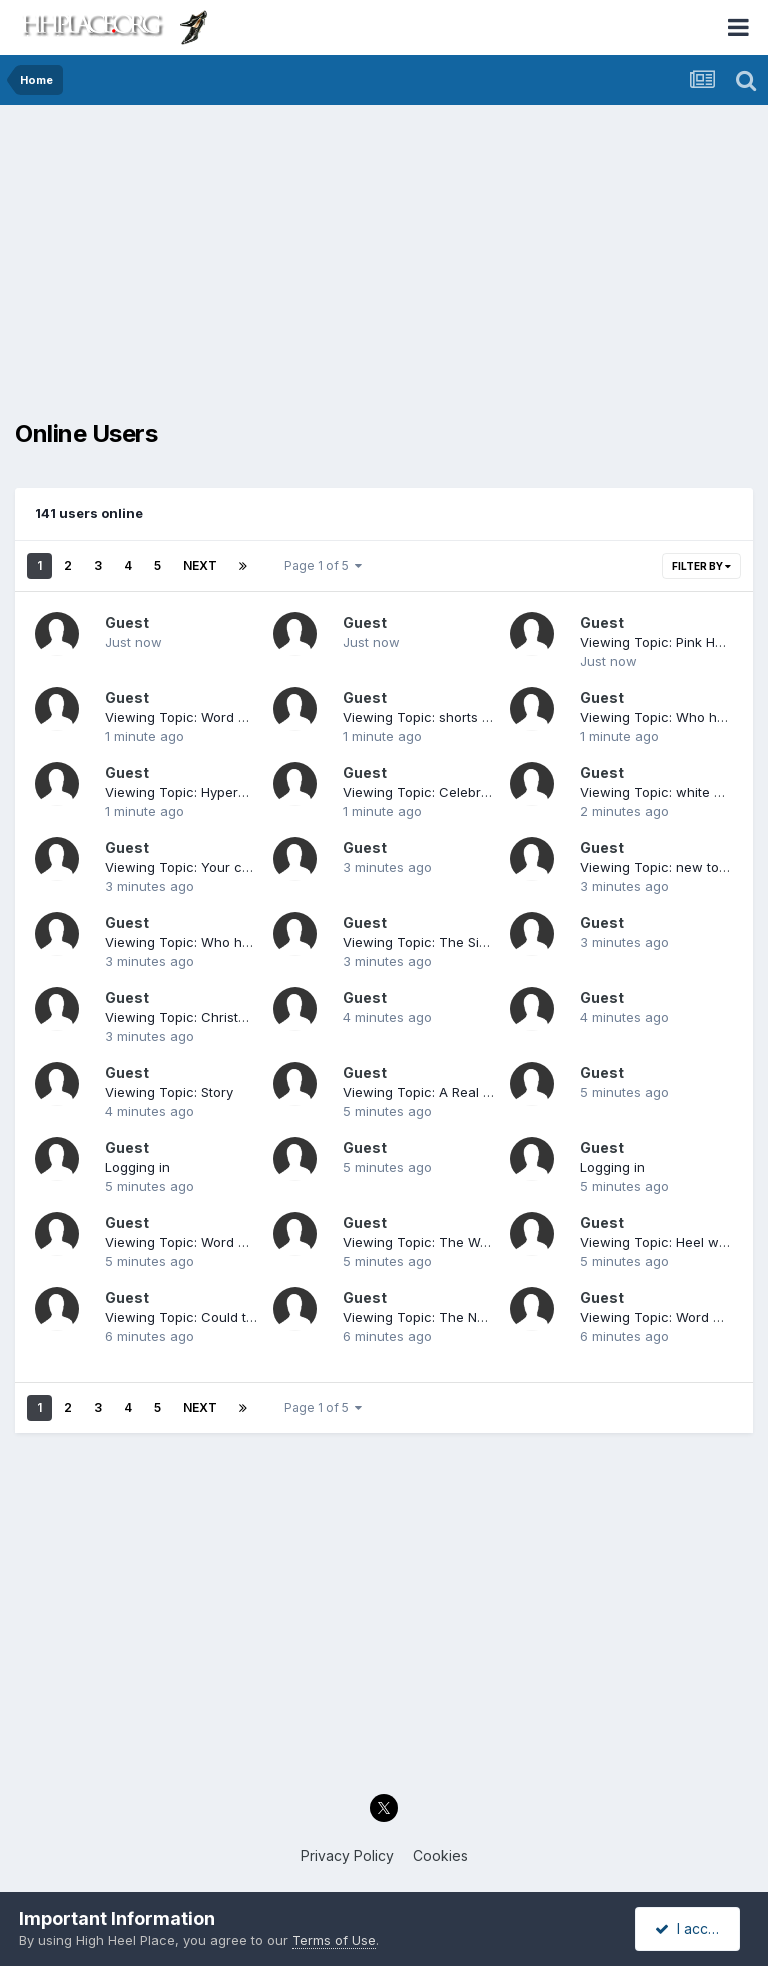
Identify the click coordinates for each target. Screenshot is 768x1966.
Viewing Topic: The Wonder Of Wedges (467, 1242)
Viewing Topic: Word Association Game (228, 717)
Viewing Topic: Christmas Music (205, 1017)
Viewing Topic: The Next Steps (439, 1317)
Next (200, 565)
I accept (690, 1928)
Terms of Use (334, 1940)
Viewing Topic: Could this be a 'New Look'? (241, 1317)
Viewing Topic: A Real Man (426, 1092)
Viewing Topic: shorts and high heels (459, 717)
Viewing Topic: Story (169, 1092)
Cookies (440, 1855)
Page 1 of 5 (323, 565)
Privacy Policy (347, 1855)
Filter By (701, 566)
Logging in (137, 1167)
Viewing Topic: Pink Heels (660, 642)
